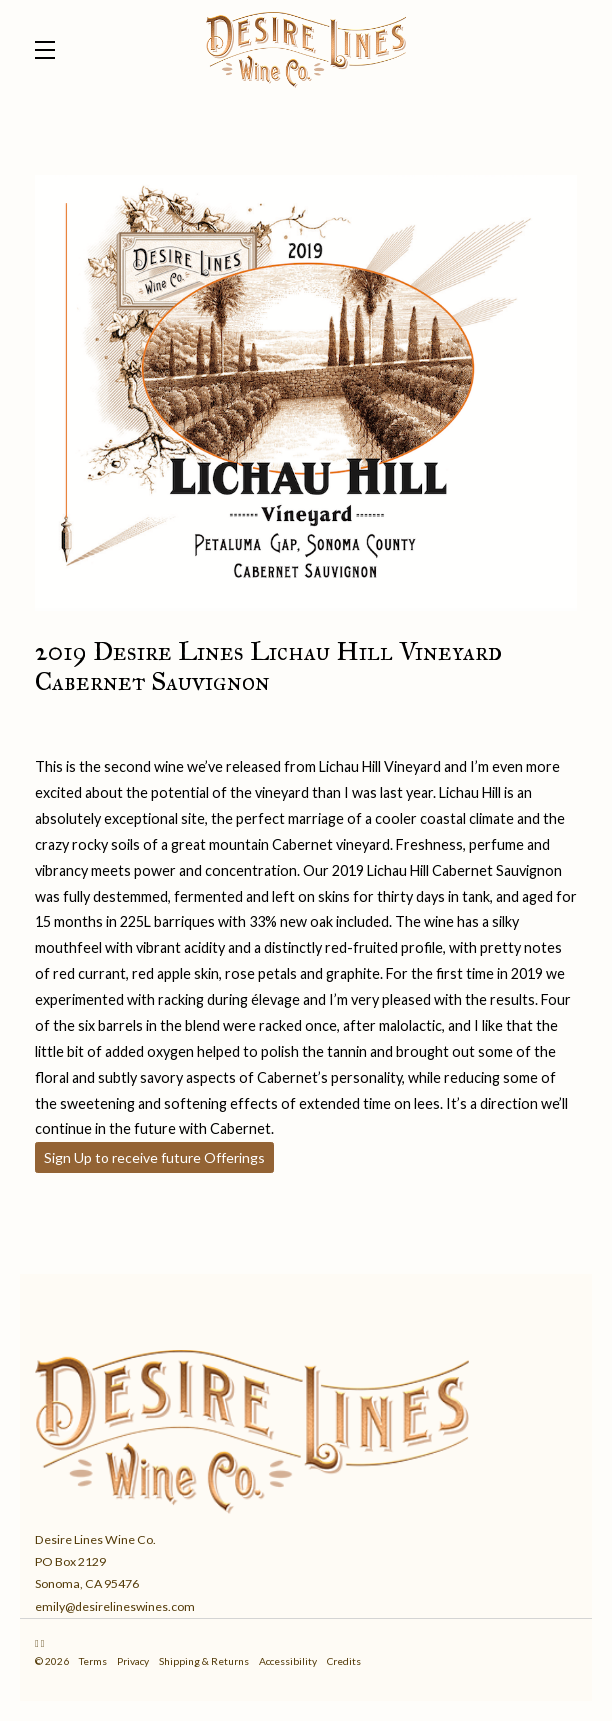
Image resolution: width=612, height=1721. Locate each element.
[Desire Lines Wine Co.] (306, 1427)
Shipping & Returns (204, 1661)
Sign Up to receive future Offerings (154, 1157)
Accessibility (288, 1661)
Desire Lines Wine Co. (306, 50)
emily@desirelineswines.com (115, 1606)
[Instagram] (37, 1643)
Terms (93, 1661)
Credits (344, 1661)
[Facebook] (43, 1643)
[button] (50, 50)
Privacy (133, 1661)
